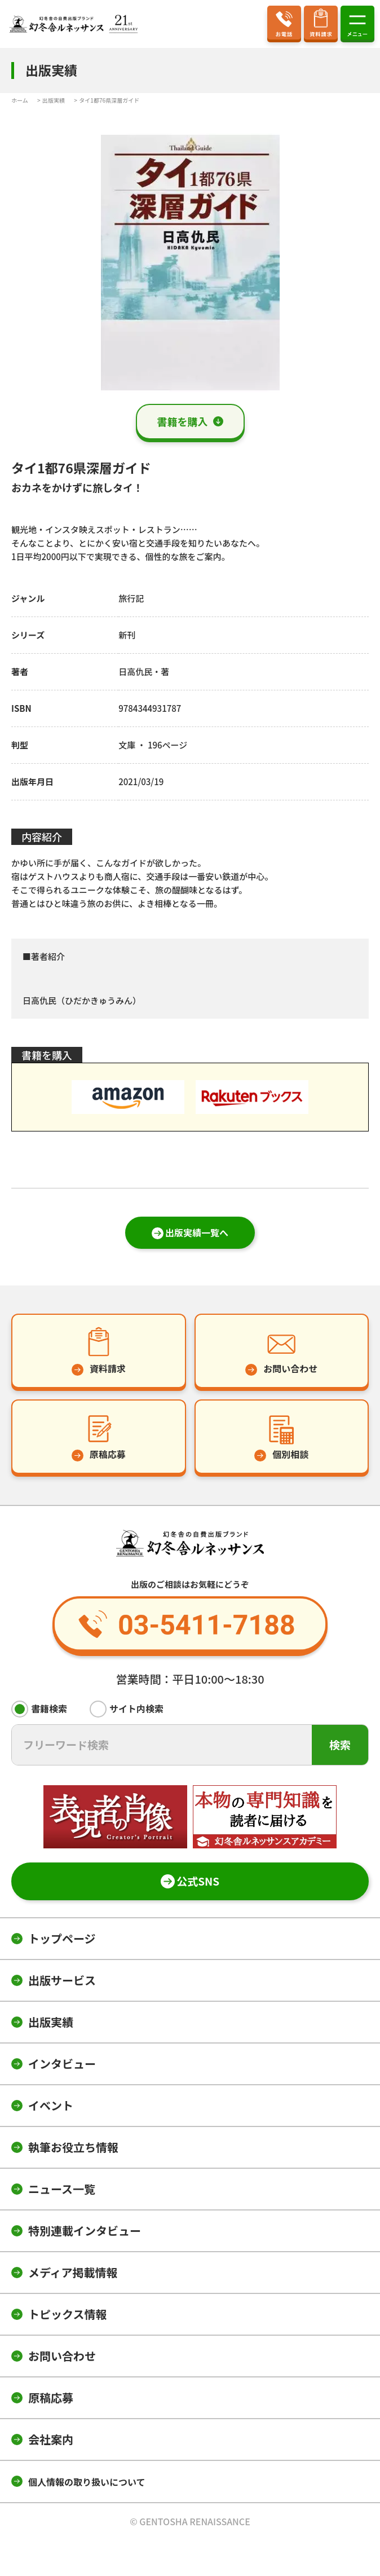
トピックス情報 (67, 2314)
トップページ (62, 1938)
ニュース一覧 (61, 2189)
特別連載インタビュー (84, 2230)
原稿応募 (50, 2397)
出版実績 (50, 2022)
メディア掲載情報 (73, 2272)
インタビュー (62, 2063)
